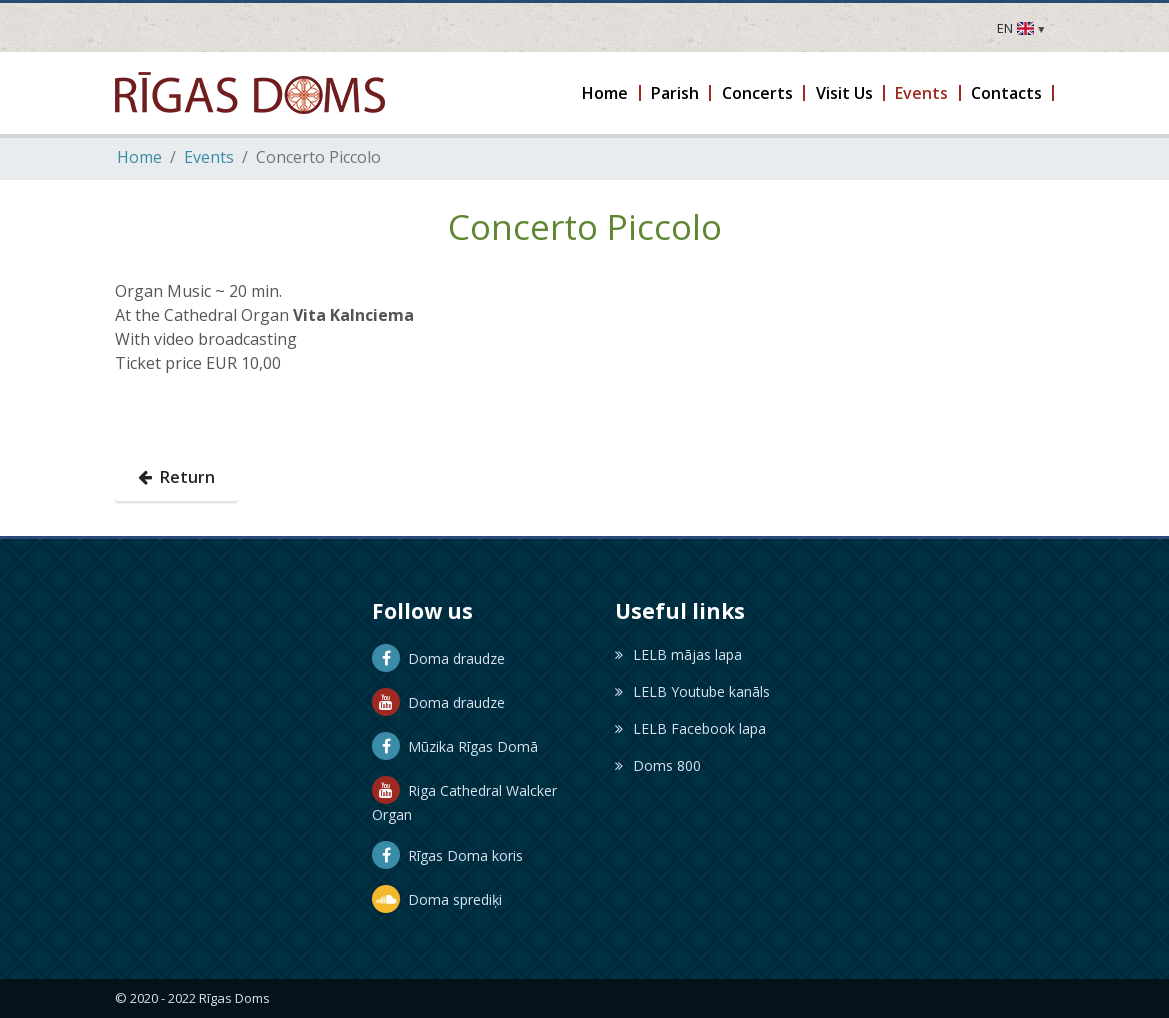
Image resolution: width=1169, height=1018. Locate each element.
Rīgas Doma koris (447, 855)
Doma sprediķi (437, 899)
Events (209, 157)
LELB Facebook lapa (690, 728)
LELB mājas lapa (678, 654)
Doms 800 (658, 765)
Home (139, 157)
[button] (606, 93)
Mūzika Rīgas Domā (455, 746)
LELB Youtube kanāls (692, 691)
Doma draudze (438, 658)
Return (176, 477)
